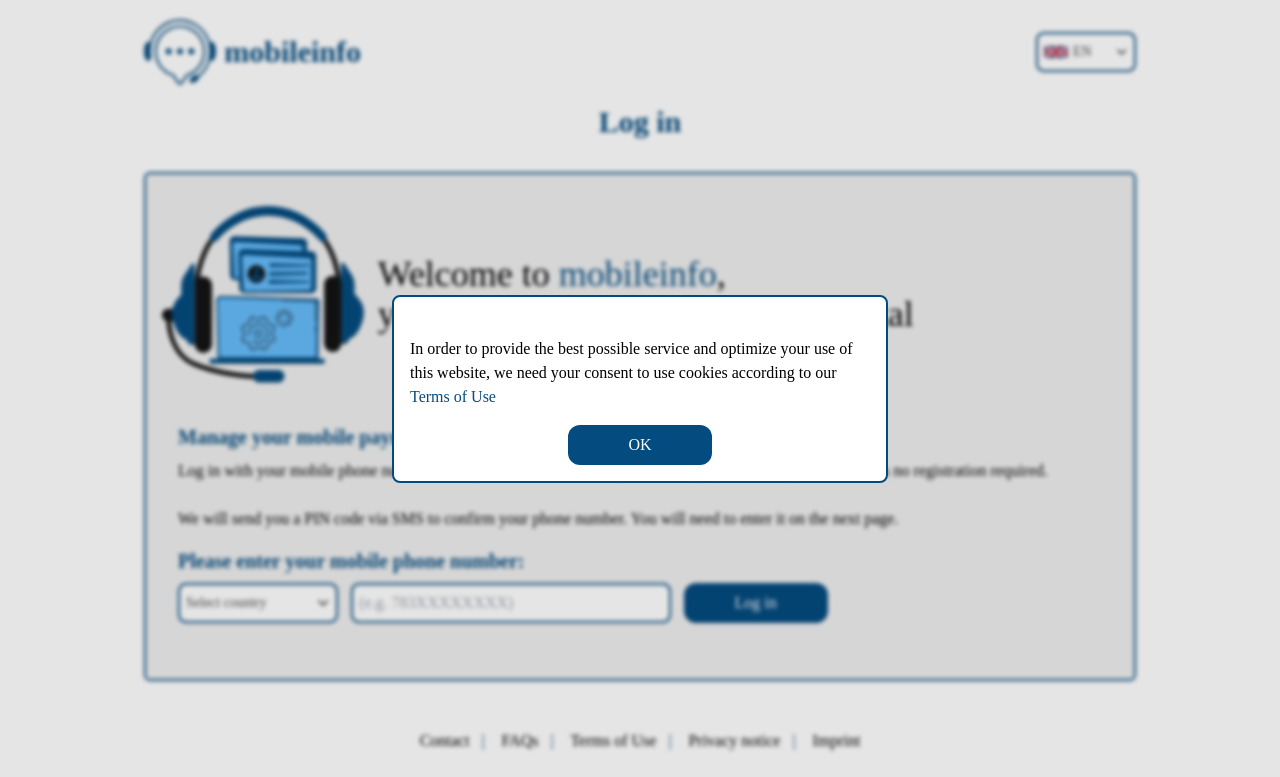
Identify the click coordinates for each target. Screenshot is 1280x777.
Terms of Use (453, 396)
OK (639, 444)
